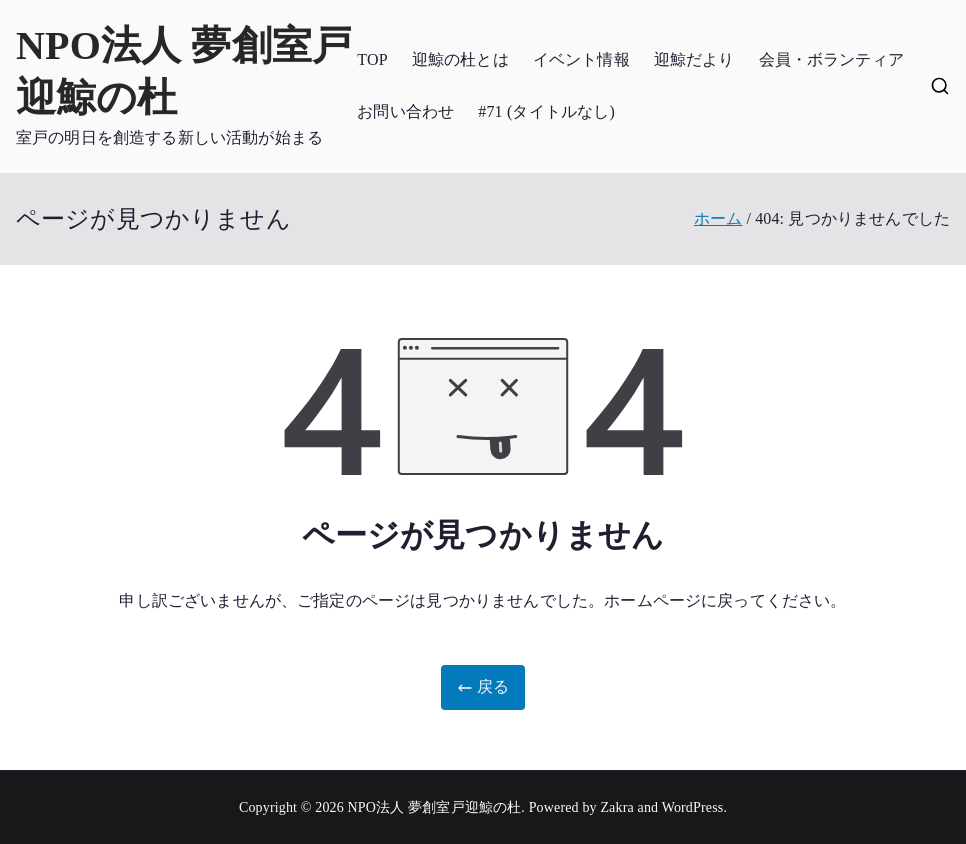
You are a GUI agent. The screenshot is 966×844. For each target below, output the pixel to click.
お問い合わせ (405, 111)
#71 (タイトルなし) (546, 111)
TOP (372, 59)
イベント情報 (581, 59)
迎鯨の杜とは (460, 59)
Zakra (616, 807)
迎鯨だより (694, 59)
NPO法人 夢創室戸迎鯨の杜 (435, 807)
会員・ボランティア (831, 59)
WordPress (693, 807)
